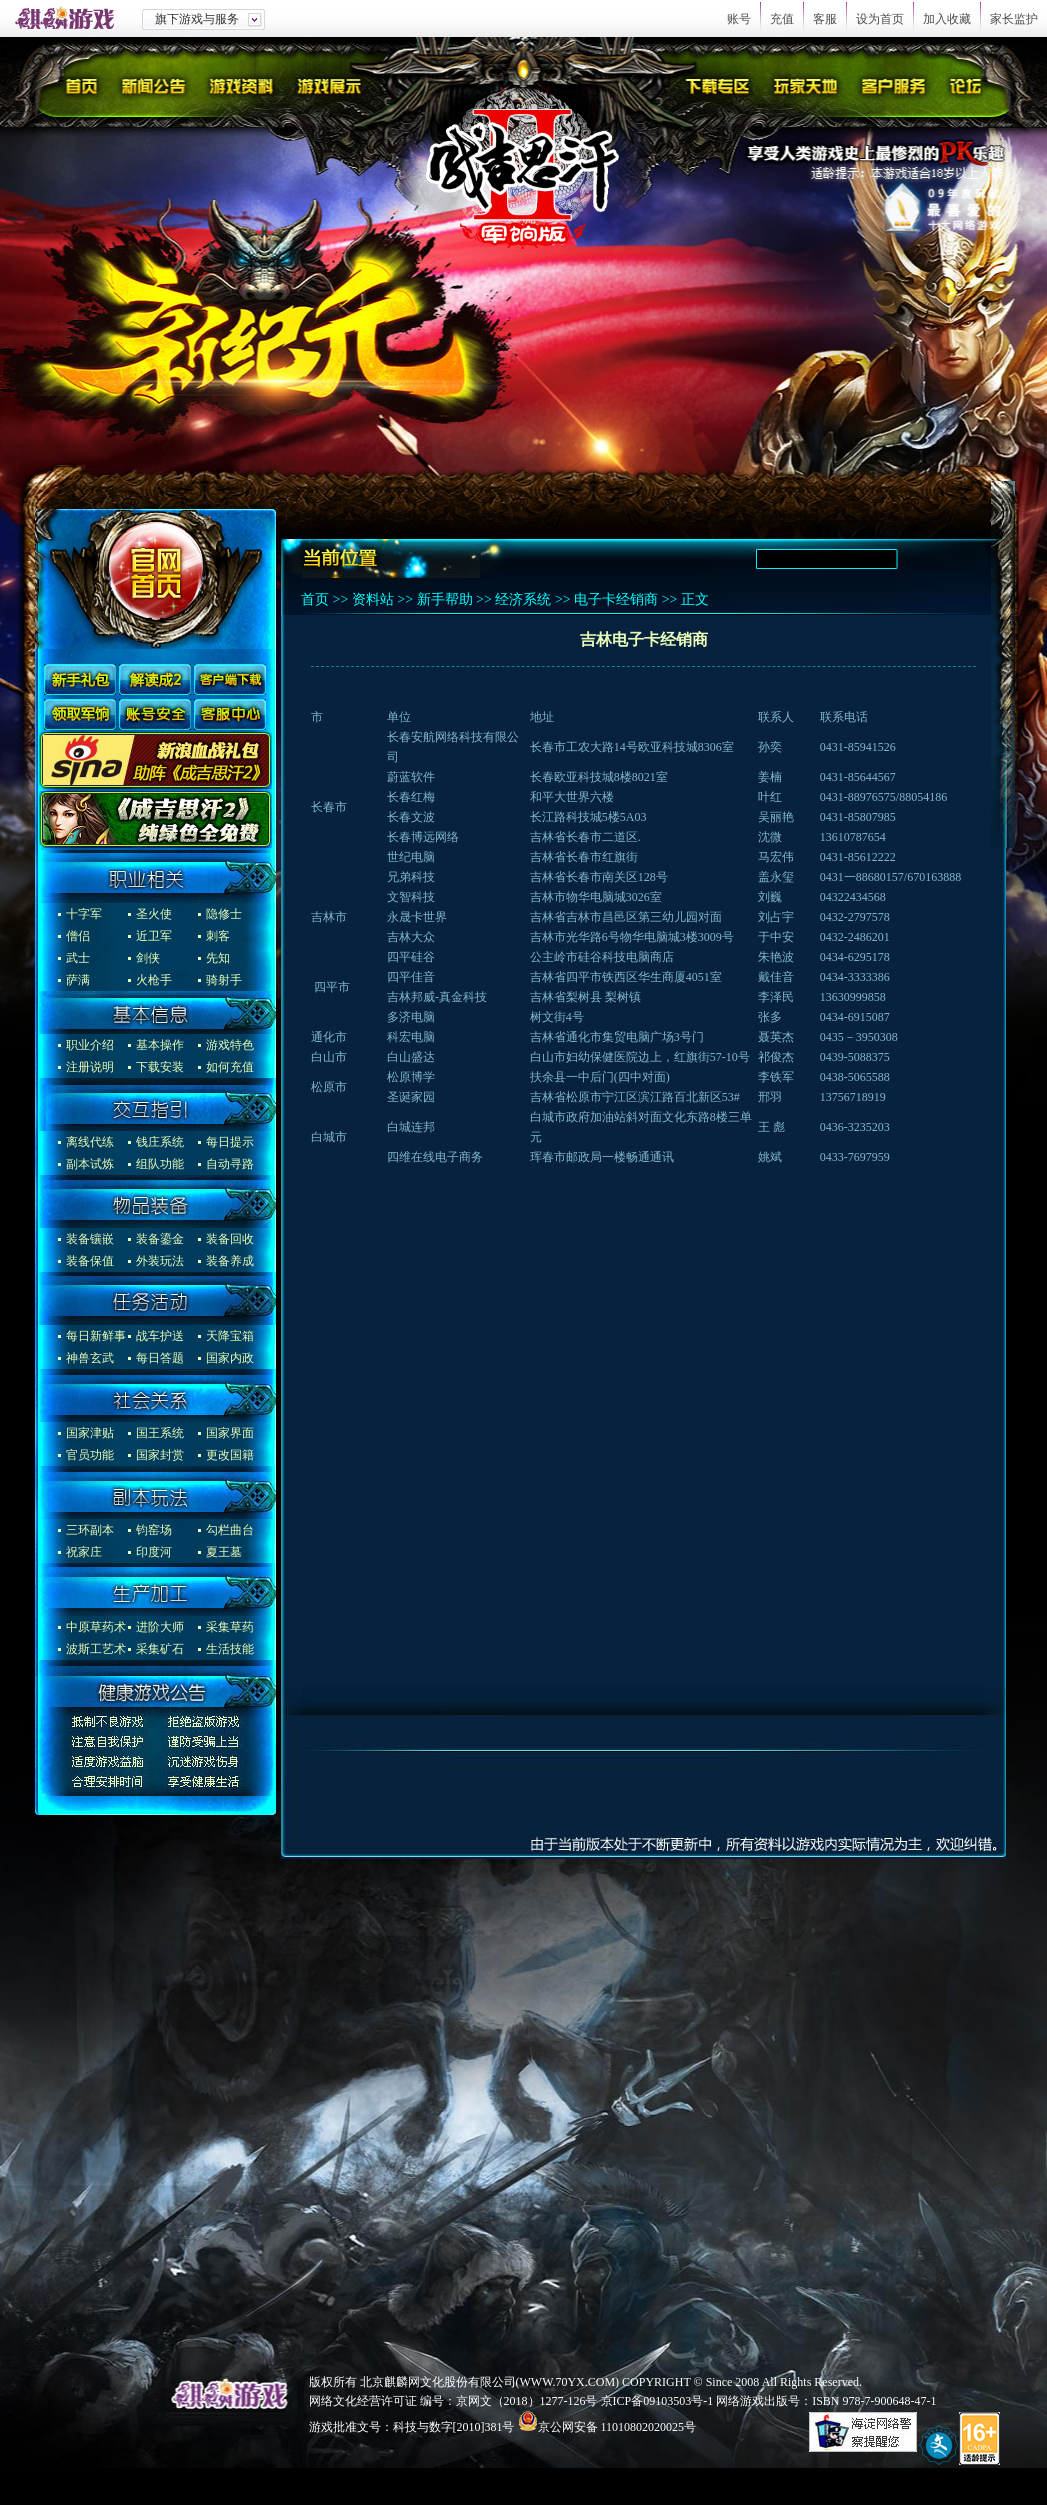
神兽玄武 (90, 1358)
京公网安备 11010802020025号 (617, 2427)
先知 (218, 958)
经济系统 (523, 599)
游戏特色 (230, 1045)
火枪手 (154, 980)
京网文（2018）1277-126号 (527, 2401)
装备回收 (230, 1239)
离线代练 (90, 1142)
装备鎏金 (160, 1239)
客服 (825, 19)
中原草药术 (96, 1627)
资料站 (373, 599)
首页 (315, 599)
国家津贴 (90, 1433)
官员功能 (90, 1455)
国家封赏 (160, 1455)
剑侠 (148, 958)
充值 (782, 19)
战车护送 (160, 1336)
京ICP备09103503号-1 (657, 2401)
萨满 (78, 980)
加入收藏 (947, 19)
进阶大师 (160, 1627)
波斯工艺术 (96, 1649)
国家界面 (230, 1433)
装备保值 (90, 1261)
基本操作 (160, 1045)
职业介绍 (90, 1045)
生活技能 (230, 1649)
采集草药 (230, 1627)
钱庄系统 (160, 1142)
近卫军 (154, 936)
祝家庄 (84, 1552)
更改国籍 (230, 1455)
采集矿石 (160, 1649)
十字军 (84, 914)
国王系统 (160, 1433)
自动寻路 (230, 1164)
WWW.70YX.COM (568, 2382)
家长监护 (1014, 19)
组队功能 (160, 1164)
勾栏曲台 (230, 1530)
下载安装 (160, 1067)
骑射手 (224, 980)
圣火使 (154, 914)
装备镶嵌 (90, 1239)
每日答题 (160, 1358)
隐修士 (224, 914)
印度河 (154, 1552)
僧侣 (78, 936)
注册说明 (90, 1067)
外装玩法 (160, 1261)
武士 (78, 958)
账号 (739, 19)
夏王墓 (224, 1552)
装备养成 (230, 1261)
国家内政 (230, 1358)
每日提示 (230, 1142)
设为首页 (880, 19)
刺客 (218, 936)
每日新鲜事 (96, 1336)
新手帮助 (445, 599)
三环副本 (90, 1530)
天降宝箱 (230, 1336)
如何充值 (230, 1067)
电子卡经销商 (616, 599)
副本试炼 (90, 1164)
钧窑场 (154, 1530)
